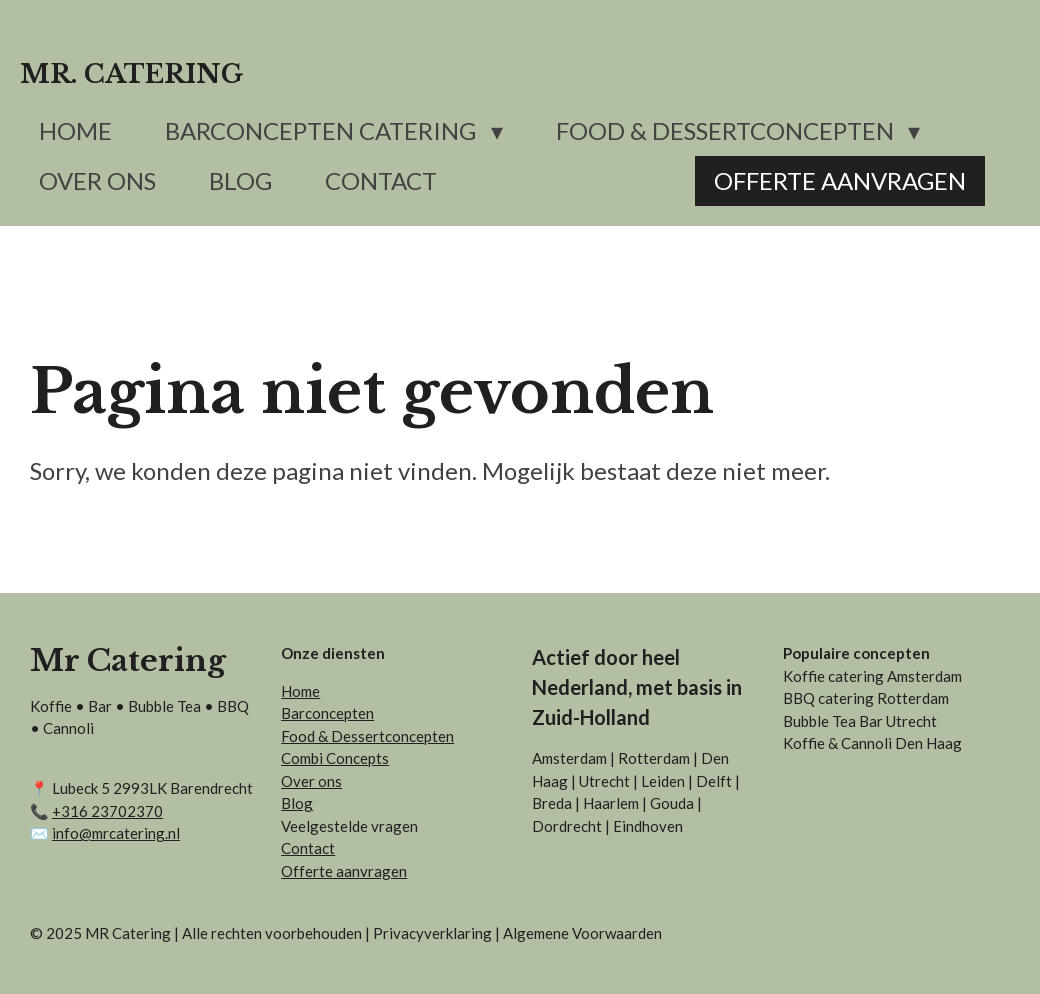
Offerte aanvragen (344, 871)
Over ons (311, 781)
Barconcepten (327, 713)
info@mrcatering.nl (116, 833)
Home (300, 691)
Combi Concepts (335, 758)
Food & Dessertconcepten (367, 736)
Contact (308, 848)
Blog (297, 803)
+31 (107, 811)
